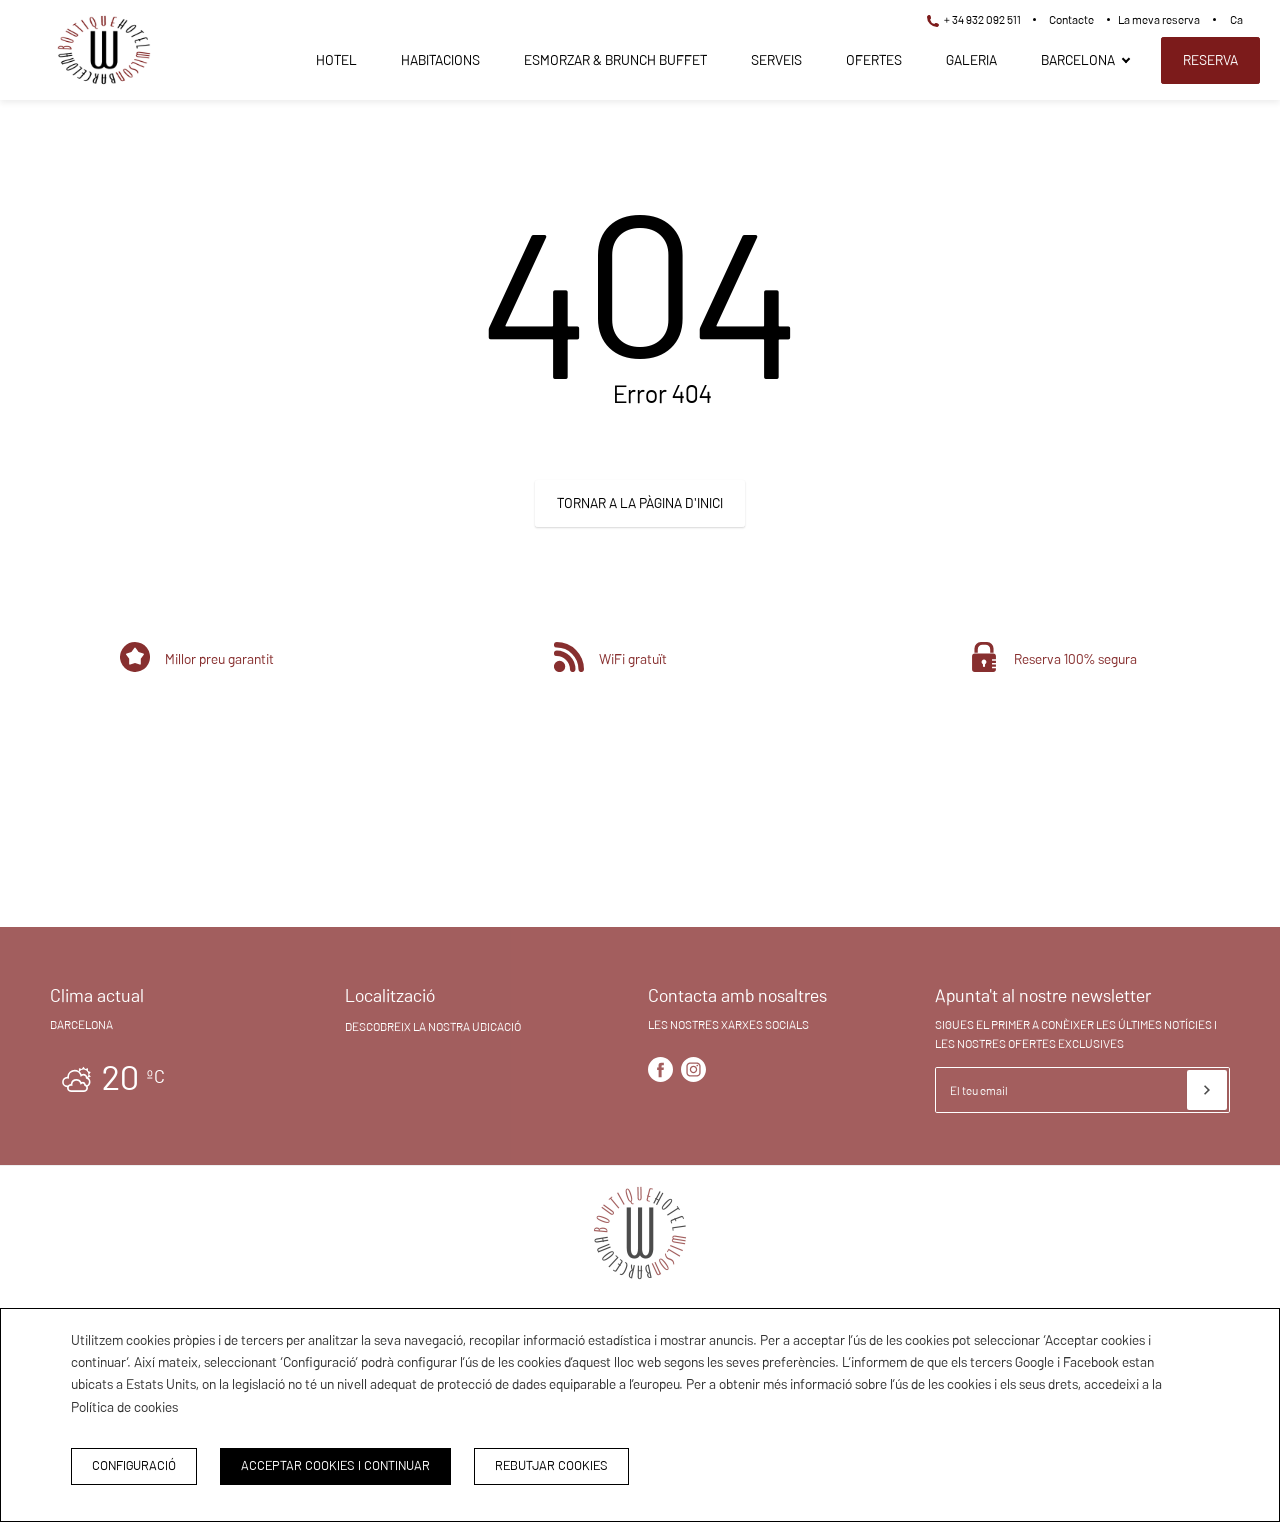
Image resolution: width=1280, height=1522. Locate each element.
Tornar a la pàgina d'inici (640, 503)
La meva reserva (1159, 19)
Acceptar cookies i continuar (335, 1465)
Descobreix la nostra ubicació (433, 1026)
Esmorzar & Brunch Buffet (615, 60)
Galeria (971, 60)
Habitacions (440, 60)
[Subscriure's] (1207, 1090)
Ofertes (874, 60)
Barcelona (1078, 60)
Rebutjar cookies (551, 1465)
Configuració (134, 1465)
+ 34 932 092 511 (974, 19)
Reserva (1210, 60)
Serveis (776, 60)
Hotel (336, 60)
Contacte (1071, 19)
